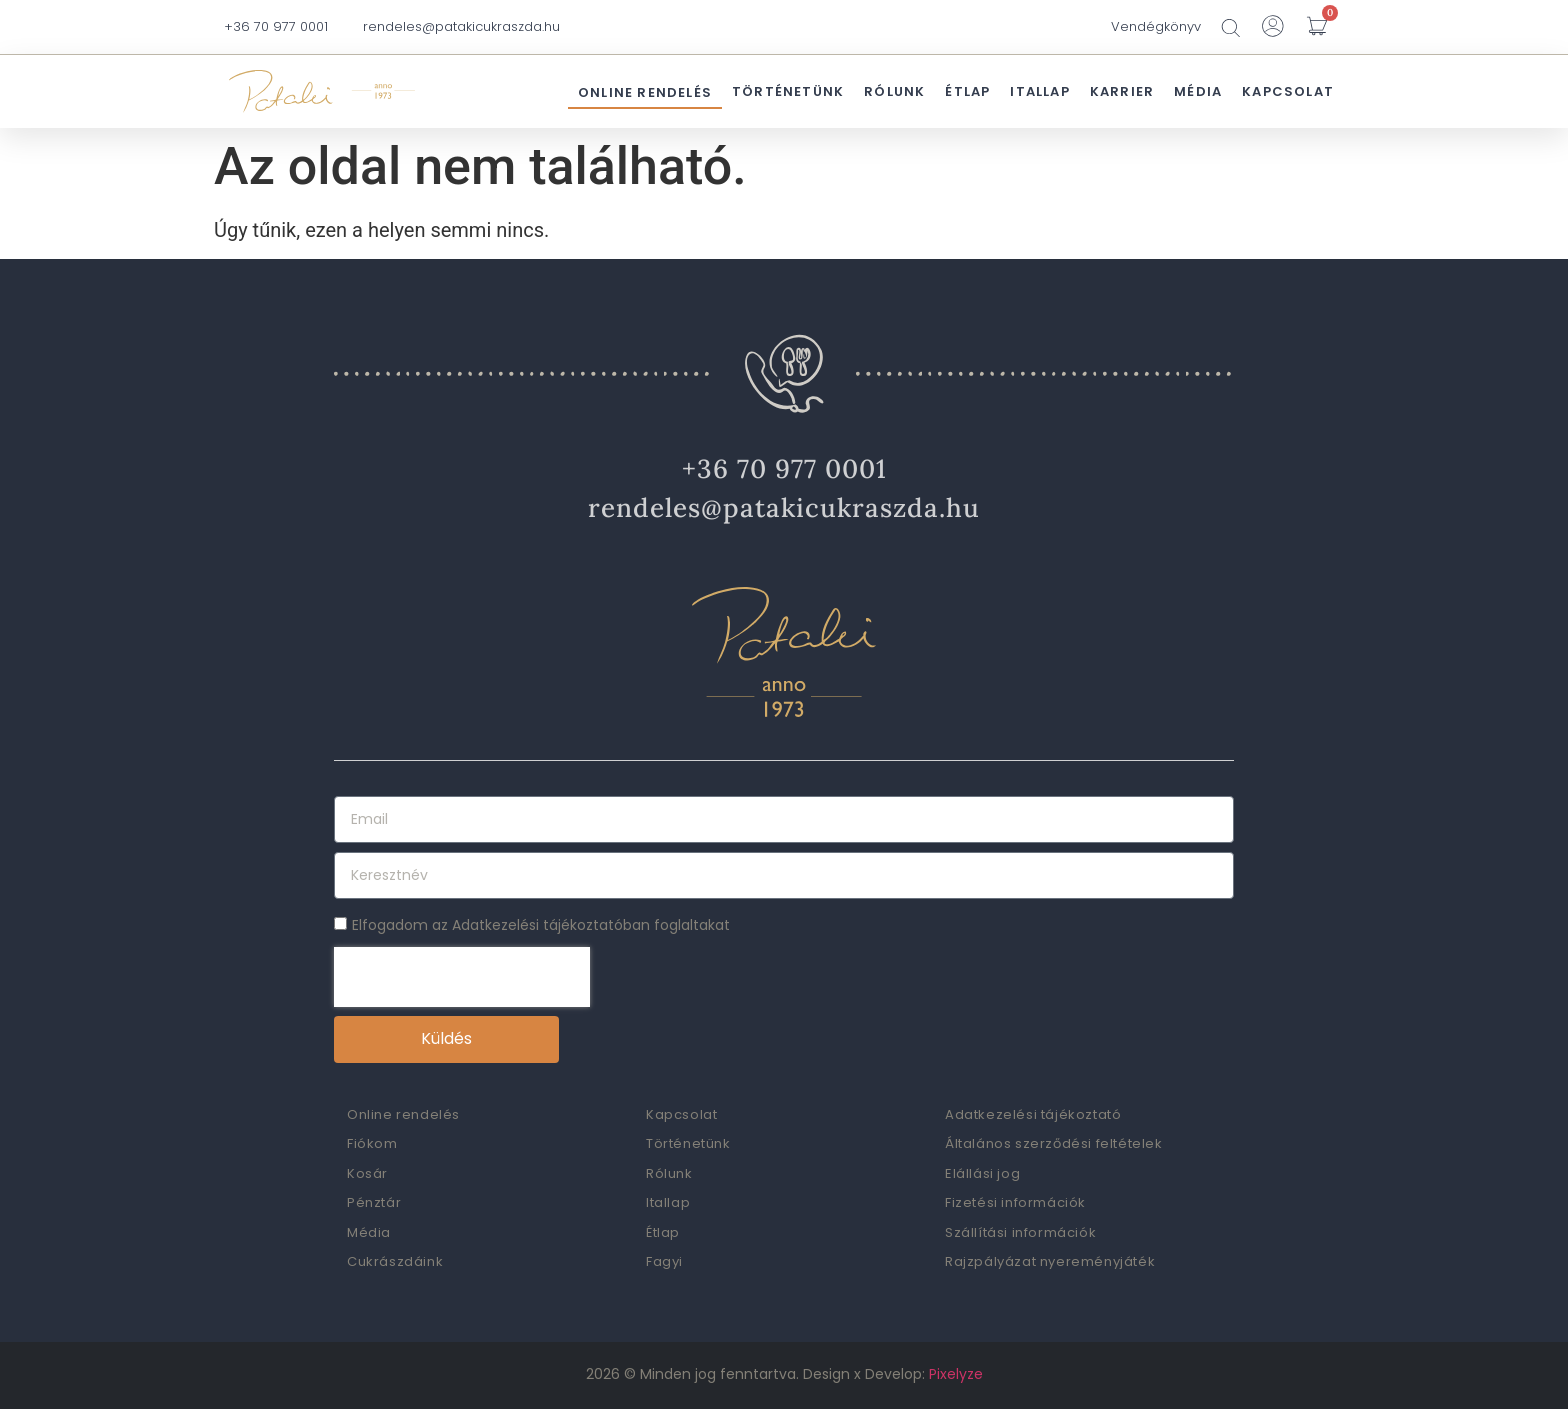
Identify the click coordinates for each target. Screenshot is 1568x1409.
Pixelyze (956, 1374)
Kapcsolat (1288, 91)
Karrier (1122, 91)
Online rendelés (645, 92)
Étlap (967, 91)
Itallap (1039, 91)
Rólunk (894, 91)
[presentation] (462, 977)
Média (1198, 91)
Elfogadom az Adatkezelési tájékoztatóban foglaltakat (541, 925)
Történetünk (788, 91)
